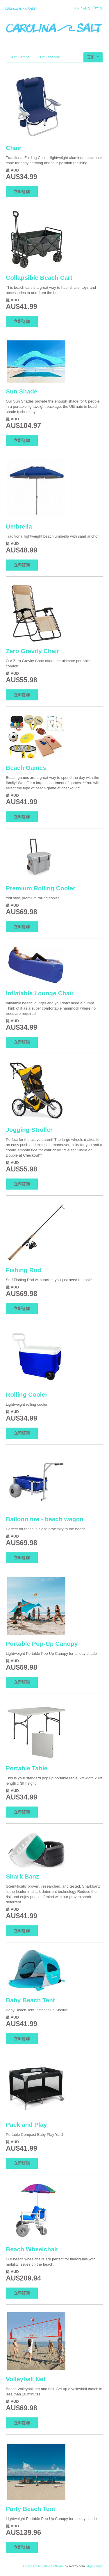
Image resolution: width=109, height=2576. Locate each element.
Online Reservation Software (43, 2566)
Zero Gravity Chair (32, 651)
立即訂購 (22, 191)
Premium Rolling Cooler (40, 888)
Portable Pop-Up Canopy (42, 1643)
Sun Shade (21, 391)
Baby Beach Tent (30, 2000)
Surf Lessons (49, 57)
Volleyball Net (25, 2379)
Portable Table (26, 1768)
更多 (93, 57)
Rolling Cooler (27, 1394)
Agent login (95, 2566)
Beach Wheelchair (32, 2249)
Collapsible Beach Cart (39, 277)
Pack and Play (26, 2124)
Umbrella (19, 526)
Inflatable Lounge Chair (40, 993)
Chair (14, 147)
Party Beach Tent (30, 2508)
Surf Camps (20, 57)
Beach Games (26, 767)
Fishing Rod (23, 1270)
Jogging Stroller (29, 1129)
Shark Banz (22, 1876)
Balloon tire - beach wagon (44, 1519)
